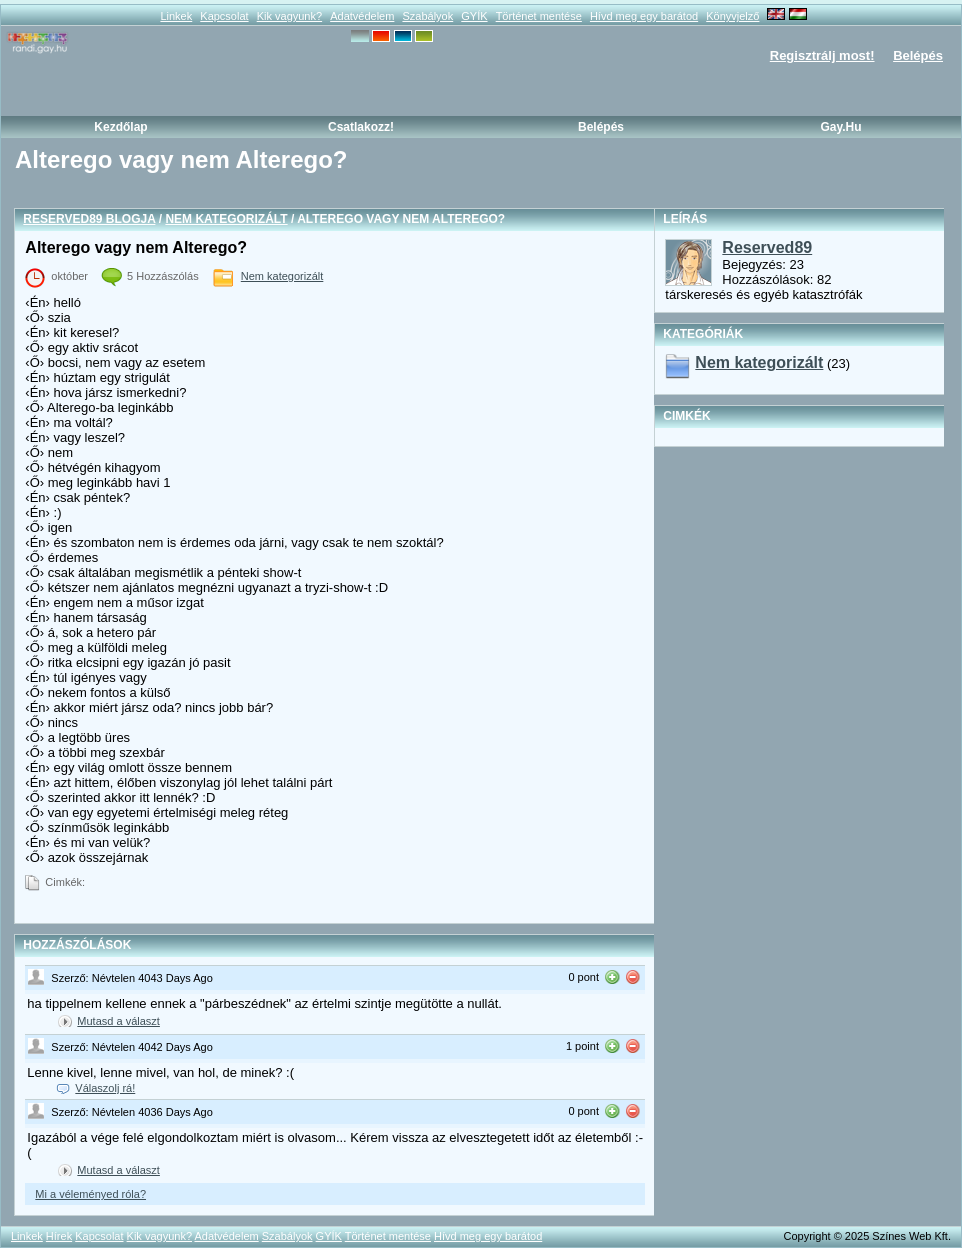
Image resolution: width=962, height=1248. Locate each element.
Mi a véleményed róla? (90, 1194)
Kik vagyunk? (289, 16)
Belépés (918, 55)
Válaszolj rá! (105, 1088)
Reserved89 (767, 247)
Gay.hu (840, 127)
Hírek (59, 1236)
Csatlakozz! (361, 127)
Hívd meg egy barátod (644, 16)
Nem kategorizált (226, 219)
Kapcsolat (224, 16)
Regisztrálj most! (822, 55)
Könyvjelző (732, 16)
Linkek (176, 16)
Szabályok (427, 16)
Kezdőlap (120, 127)
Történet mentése (539, 16)
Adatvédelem (362, 16)
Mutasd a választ (118, 1021)
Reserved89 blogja (89, 219)
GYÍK (474, 16)
